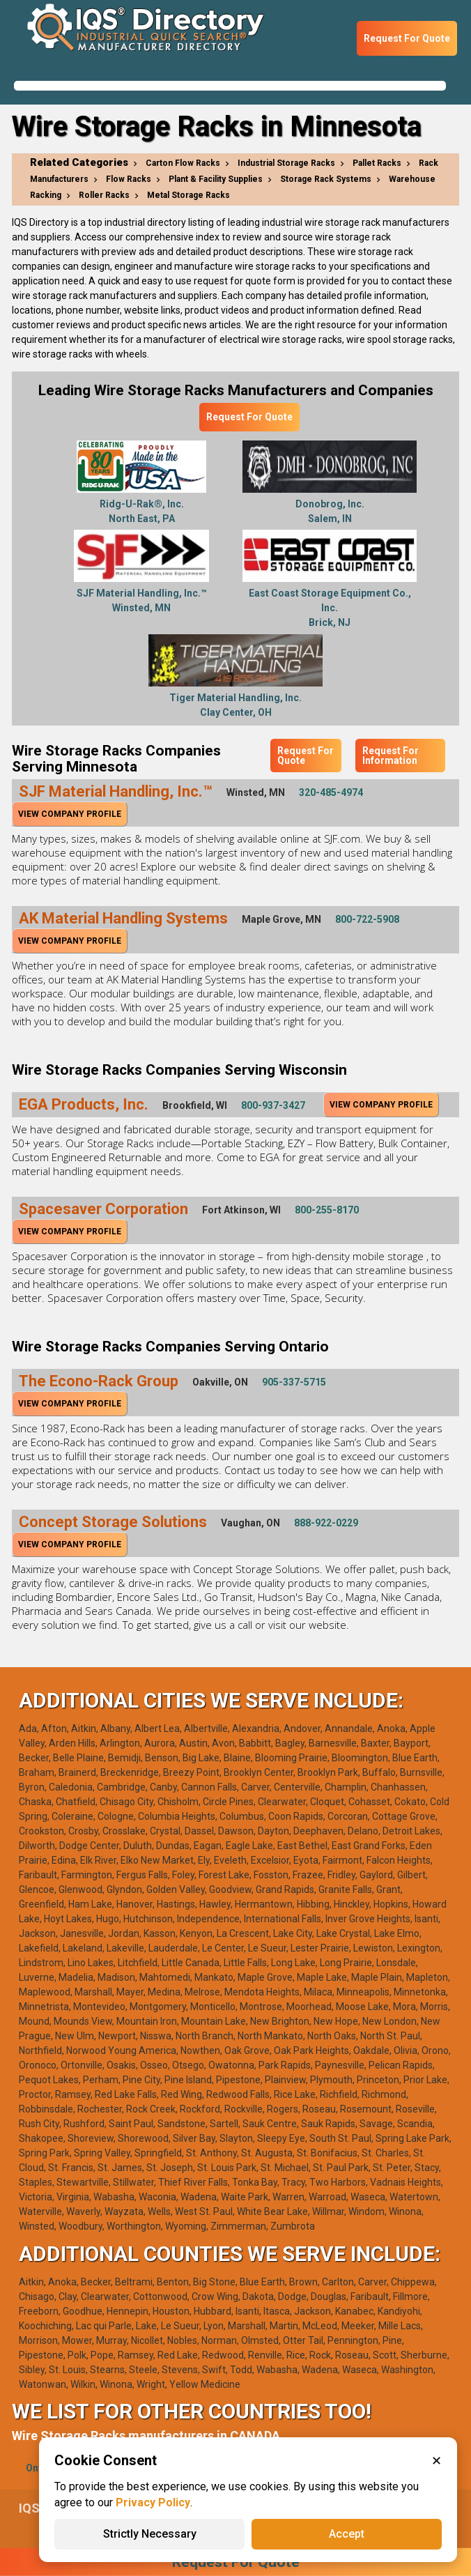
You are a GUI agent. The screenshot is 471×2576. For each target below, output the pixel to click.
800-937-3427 (273, 1105)
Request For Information (390, 755)
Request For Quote (407, 38)
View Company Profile (69, 814)
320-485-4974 (331, 792)
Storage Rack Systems (325, 179)
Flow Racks (128, 179)
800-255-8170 (327, 1210)
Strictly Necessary (149, 2533)
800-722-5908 (367, 919)
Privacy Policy (153, 2502)
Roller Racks (104, 195)
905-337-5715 (294, 1382)
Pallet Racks (377, 163)
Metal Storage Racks (188, 195)
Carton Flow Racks (183, 163)
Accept (346, 2533)
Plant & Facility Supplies (216, 179)
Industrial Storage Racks (286, 163)
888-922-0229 (326, 1522)
